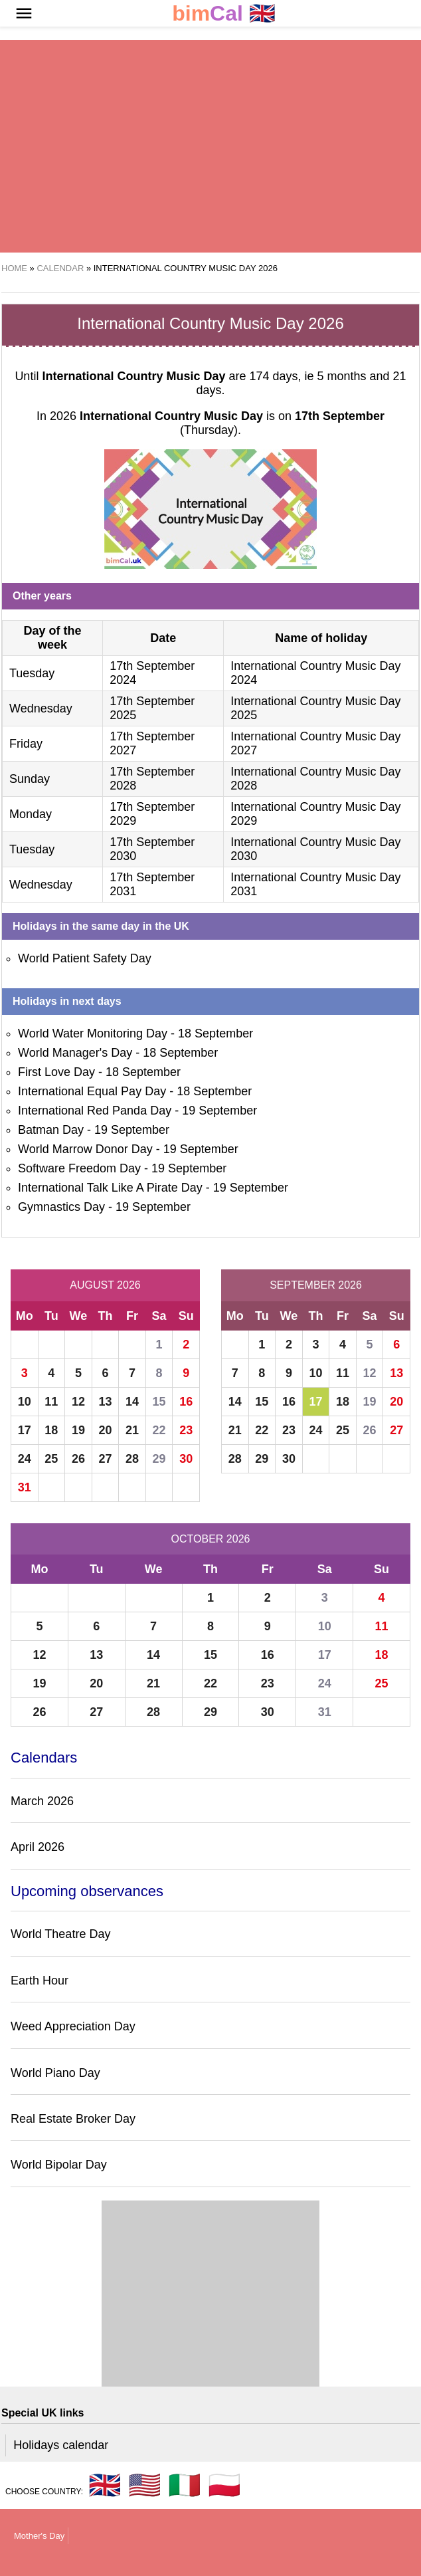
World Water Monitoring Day (92, 1033)
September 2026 (316, 1285)
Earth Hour (39, 1980)
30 (186, 1458)
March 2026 (42, 1801)
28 (132, 1458)
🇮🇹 (184, 2485)
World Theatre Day (60, 1934)
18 (51, 1430)
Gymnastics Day (61, 1207)
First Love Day (56, 1072)
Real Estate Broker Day (73, 2118)
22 (159, 1430)
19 (78, 1430)
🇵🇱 (224, 2485)
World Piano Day (55, 2073)
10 (24, 1401)
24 (24, 1458)
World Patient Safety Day (84, 958)
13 (105, 1401)
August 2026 (105, 1285)
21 (132, 1430)
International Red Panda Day (94, 1110)
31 (24, 1487)
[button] (24, 13)
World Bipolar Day (59, 2164)
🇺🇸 (144, 2485)
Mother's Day (39, 2536)
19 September (219, 1110)
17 (24, 1430)
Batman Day (51, 1129)
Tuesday (31, 673)
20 (105, 1430)
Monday (30, 814)
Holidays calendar (60, 2445)
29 (159, 1458)
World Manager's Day (75, 1052)
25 (51, 1458)
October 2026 (210, 1539)
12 (78, 1401)
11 (51, 1401)
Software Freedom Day (79, 1168)
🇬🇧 (224, 14)
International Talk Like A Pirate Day (110, 1187)
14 (132, 1401)
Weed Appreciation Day (73, 2026)
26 (78, 1458)
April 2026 (37, 1847)
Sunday (29, 779)
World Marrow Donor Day (85, 1149)
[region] (210, 146)
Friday (25, 743)
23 (186, 1430)
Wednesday (40, 708)
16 (186, 1401)
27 (105, 1458)
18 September (215, 1033)
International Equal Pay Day (92, 1091)
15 (159, 1401)
